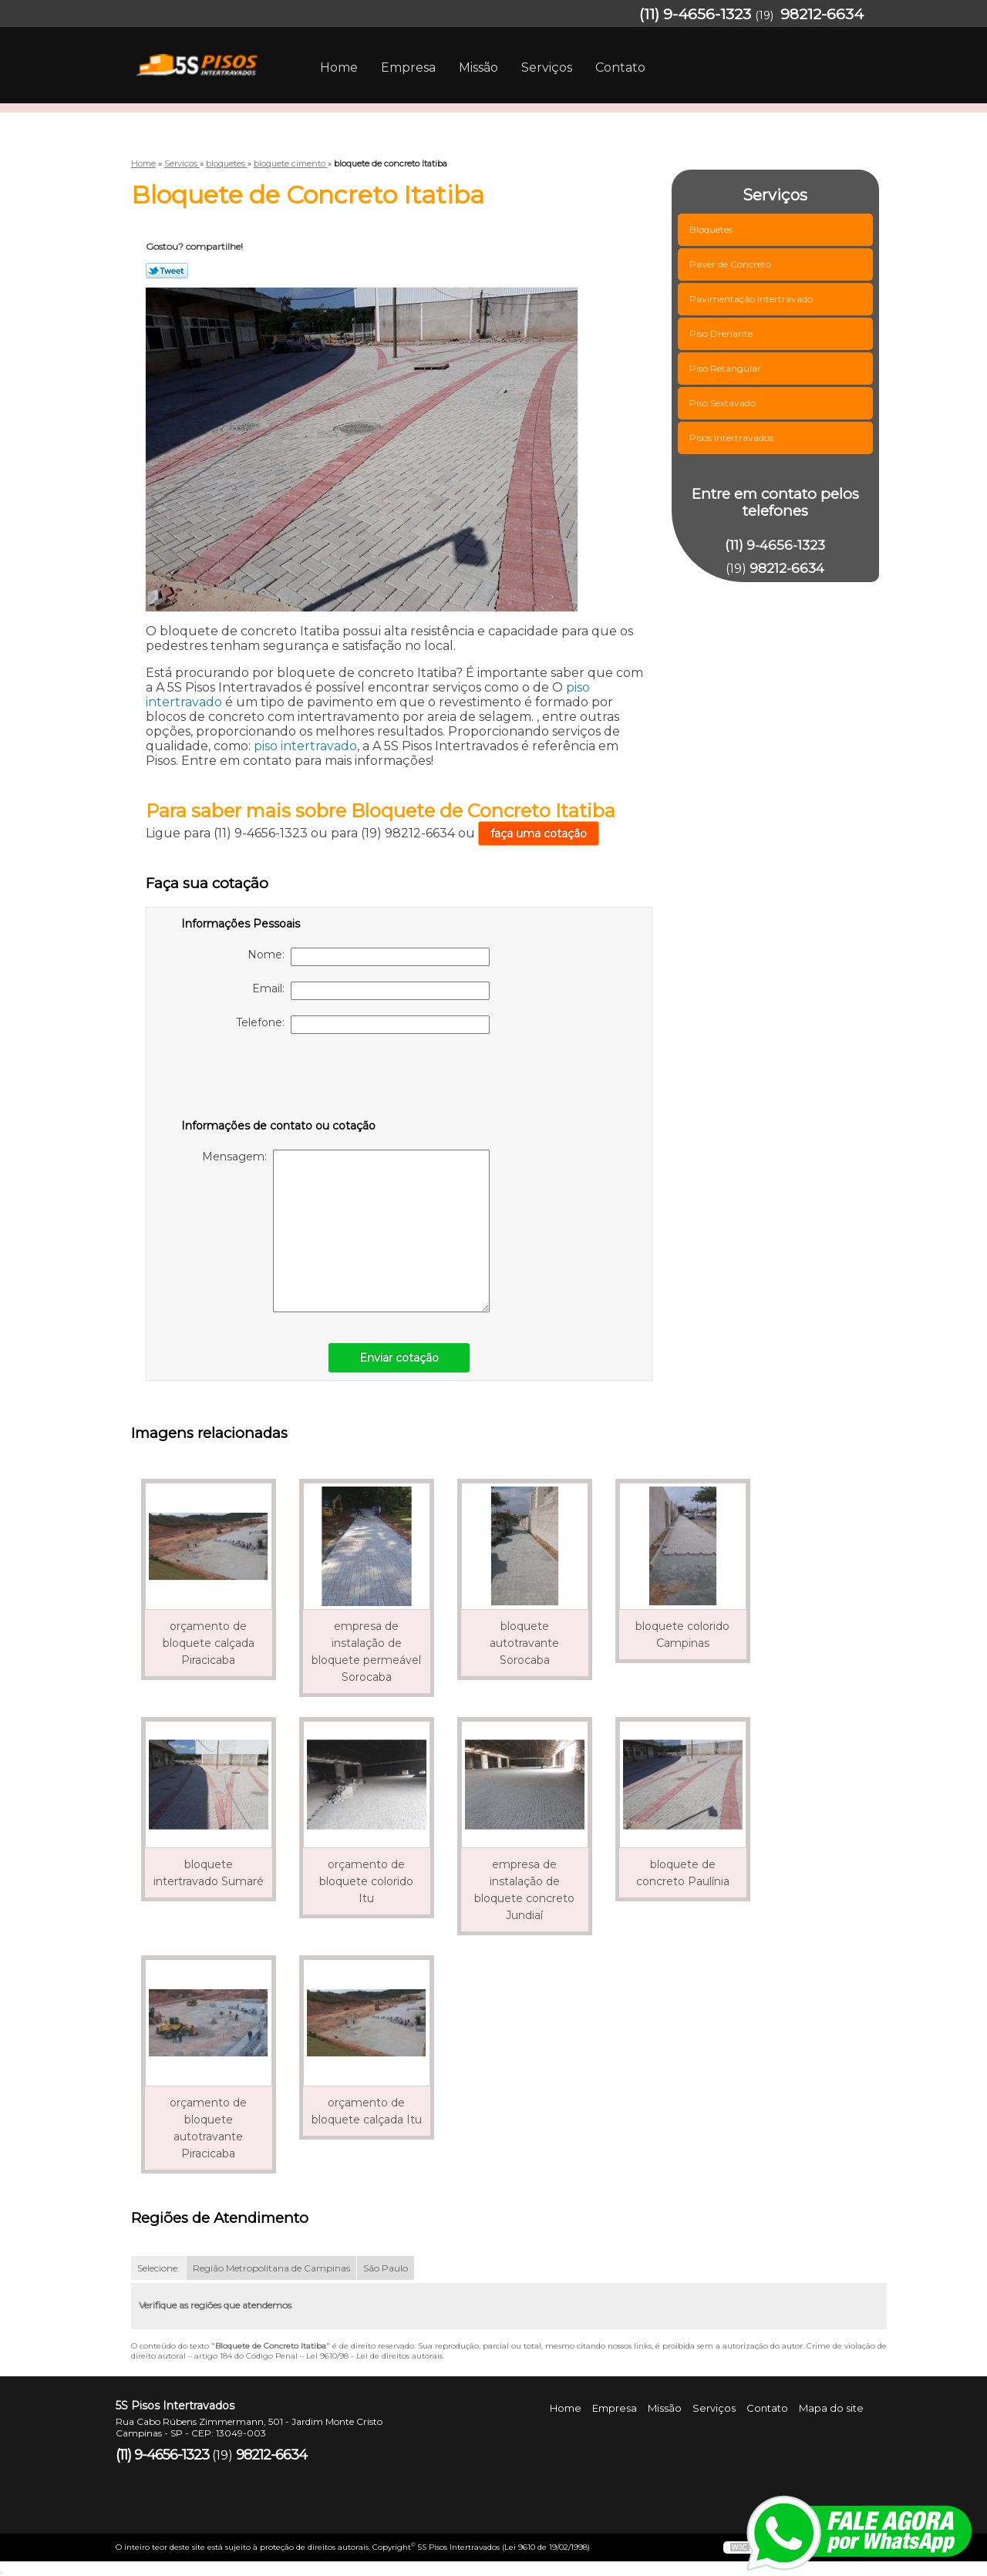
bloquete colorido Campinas (682, 1634)
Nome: (369, 957)
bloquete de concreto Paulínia (682, 1872)
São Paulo (385, 2268)
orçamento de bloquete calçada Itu (367, 2111)
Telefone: (363, 1024)
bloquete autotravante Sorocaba (524, 1643)
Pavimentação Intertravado (752, 299)
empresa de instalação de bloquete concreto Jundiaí (524, 1889)
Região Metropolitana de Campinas (271, 2268)
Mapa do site (831, 2408)
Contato (620, 67)
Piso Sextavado (723, 403)
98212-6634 (822, 14)
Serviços (546, 67)
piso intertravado (305, 746)
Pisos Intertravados (732, 437)
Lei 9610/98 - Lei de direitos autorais (374, 2356)
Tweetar (167, 270)
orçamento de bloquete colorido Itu (366, 1881)
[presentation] (279, 1079)
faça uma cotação (538, 833)
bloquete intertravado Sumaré (208, 1872)
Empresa (408, 67)
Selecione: (158, 2268)
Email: (371, 991)
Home (339, 67)
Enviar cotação (399, 1358)
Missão (478, 67)
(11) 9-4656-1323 (695, 14)
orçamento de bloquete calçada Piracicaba (208, 1643)
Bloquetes (712, 229)
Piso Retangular (726, 368)
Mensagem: (346, 1231)
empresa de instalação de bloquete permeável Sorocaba (366, 1651)
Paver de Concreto (731, 264)
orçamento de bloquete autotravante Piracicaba (208, 2128)
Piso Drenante (722, 333)
